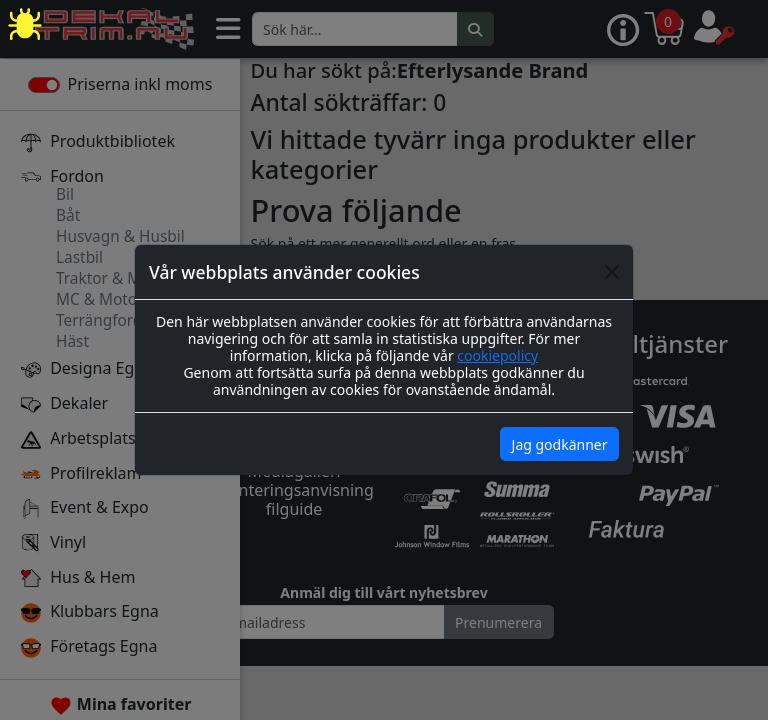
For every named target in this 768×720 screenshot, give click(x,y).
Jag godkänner (560, 444)
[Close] (612, 272)
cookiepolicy (497, 355)
